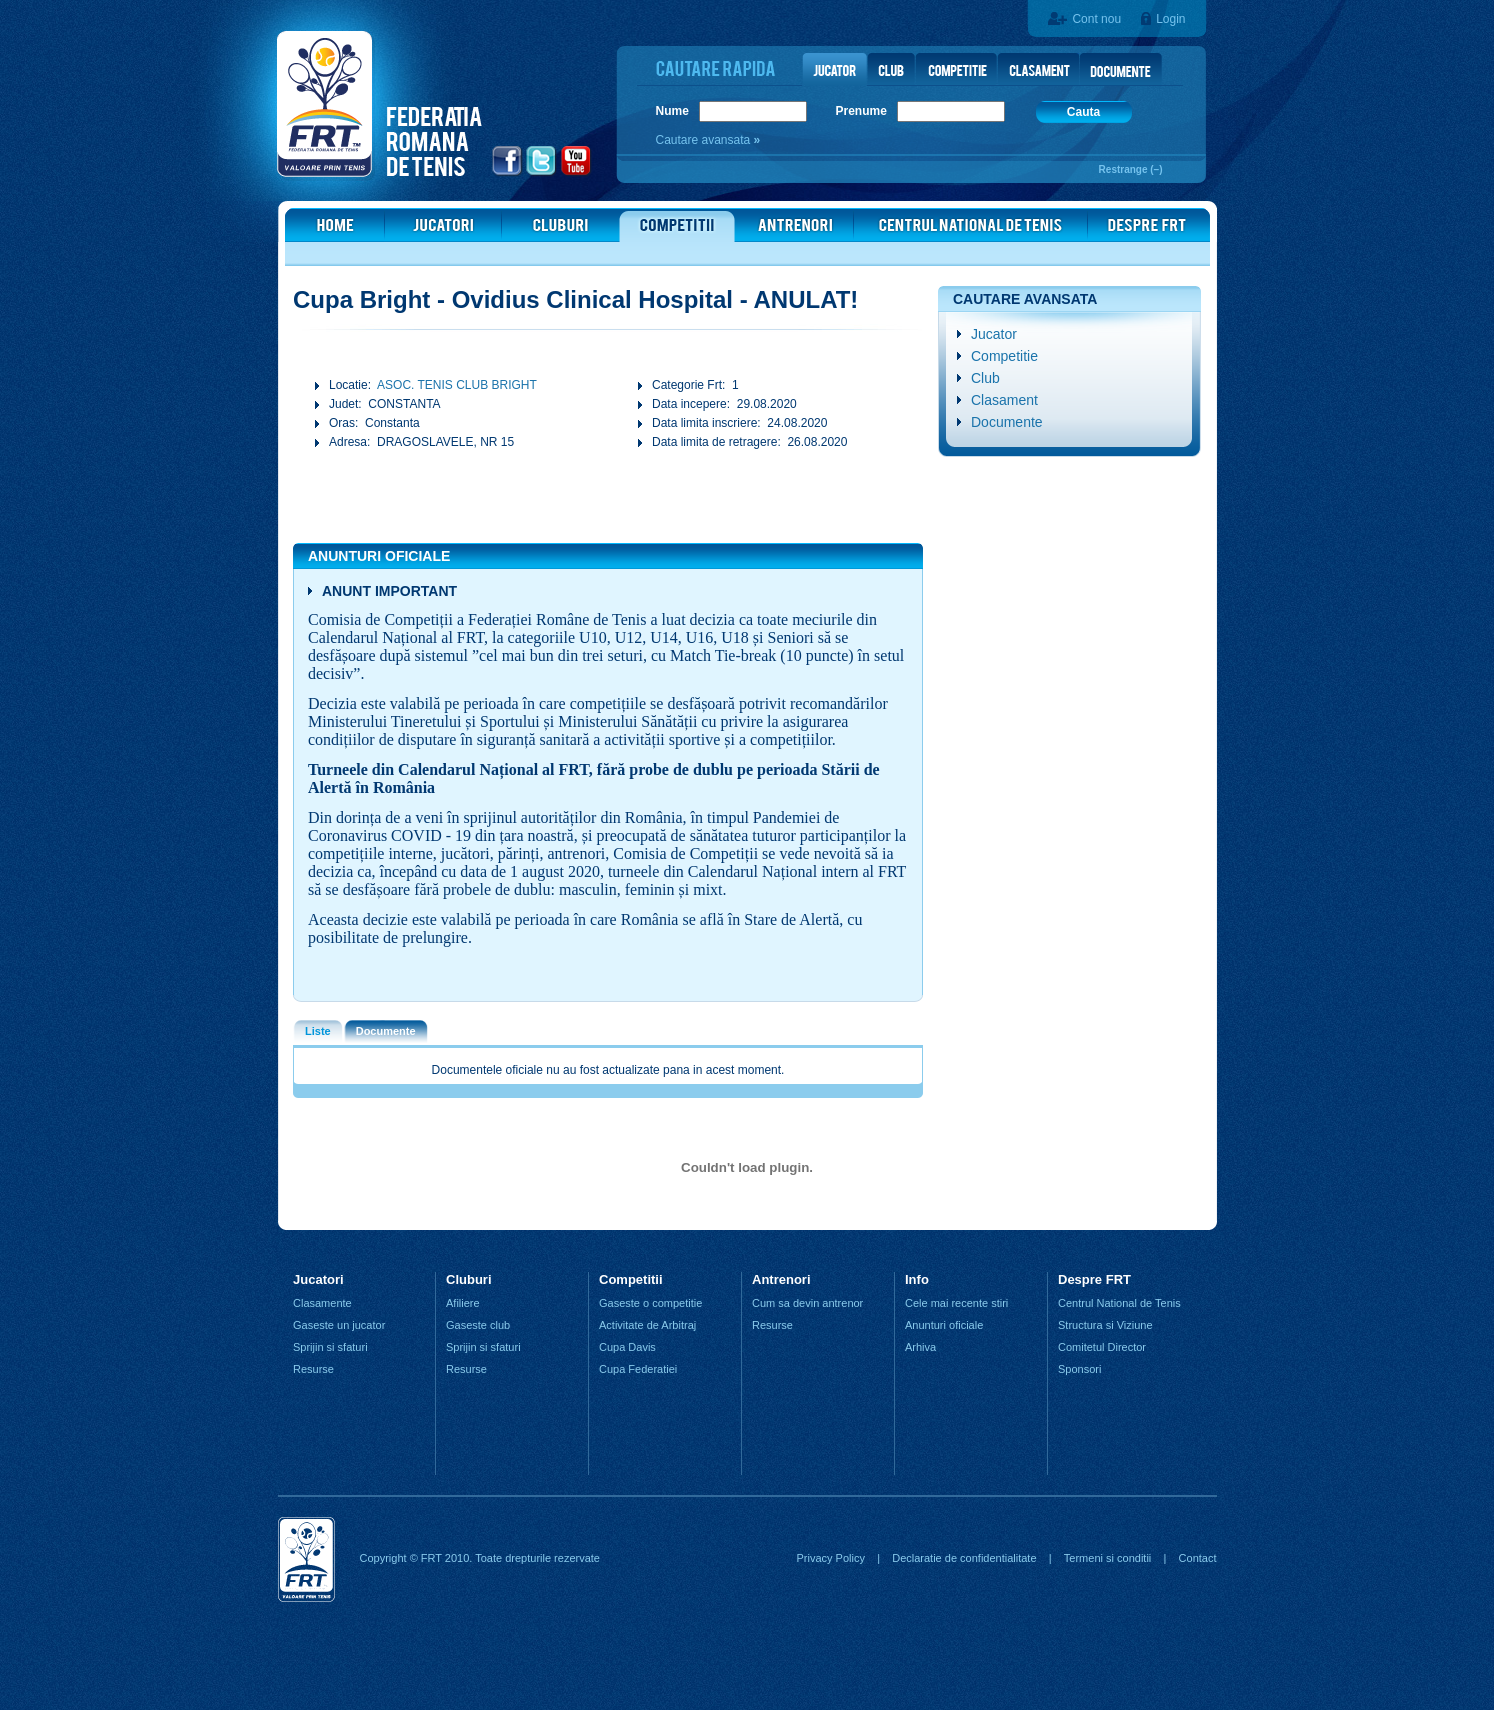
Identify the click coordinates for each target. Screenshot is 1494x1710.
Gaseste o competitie (650, 1303)
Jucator (994, 334)
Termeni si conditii (1107, 1558)
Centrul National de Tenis (1119, 1303)
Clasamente (322, 1303)
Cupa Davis (627, 1347)
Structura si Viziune (1105, 1325)
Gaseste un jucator (339, 1325)
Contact (1198, 1558)
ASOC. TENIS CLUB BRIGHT (457, 385)
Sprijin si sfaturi (330, 1347)
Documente (1007, 422)
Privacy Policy (830, 1558)
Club (985, 378)
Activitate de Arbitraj (647, 1325)
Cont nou (1096, 19)
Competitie (1004, 356)
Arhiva (920, 1347)
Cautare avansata (705, 140)
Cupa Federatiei (638, 1369)
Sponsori (1079, 1369)
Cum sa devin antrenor (807, 1303)
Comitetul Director (1102, 1347)
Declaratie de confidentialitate (964, 1558)
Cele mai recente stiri (956, 1303)
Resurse (313, 1369)
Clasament (1004, 400)
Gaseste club (478, 1325)
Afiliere (463, 1303)
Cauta (1083, 112)
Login (1170, 19)
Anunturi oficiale (944, 1325)
